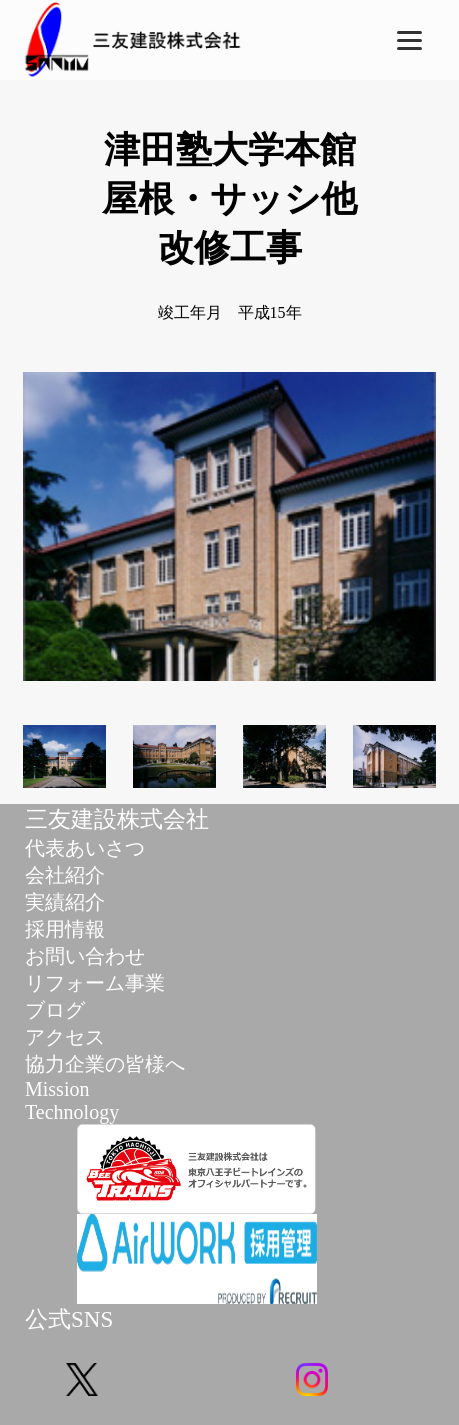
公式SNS (69, 1319)
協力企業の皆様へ (105, 1064)
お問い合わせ (85, 956)
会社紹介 (65, 875)
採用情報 (65, 929)
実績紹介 (65, 902)
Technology (72, 1112)
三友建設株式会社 (117, 819)
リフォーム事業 (95, 983)
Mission (57, 1089)
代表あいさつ (85, 848)
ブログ (55, 1010)
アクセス (65, 1037)
